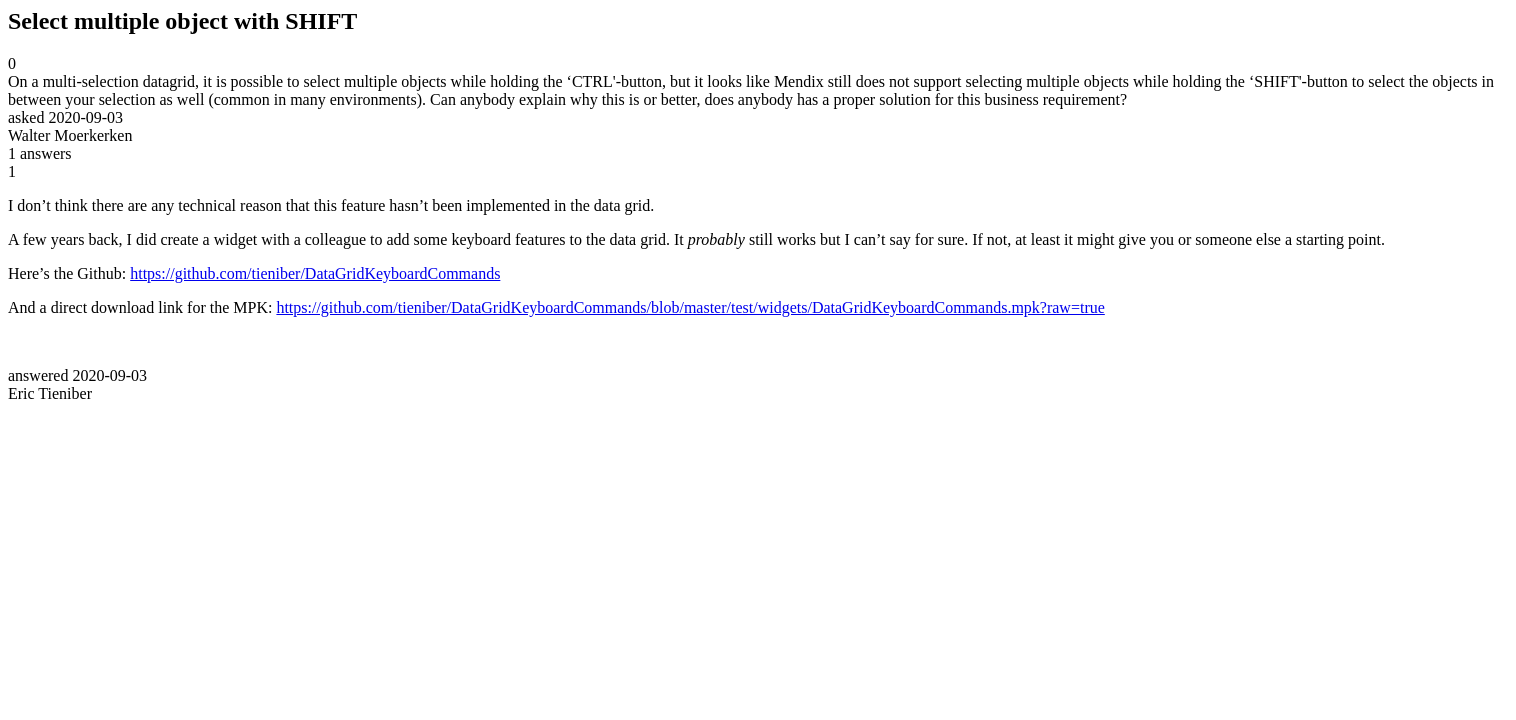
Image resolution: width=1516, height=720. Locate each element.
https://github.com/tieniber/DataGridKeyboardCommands (315, 273)
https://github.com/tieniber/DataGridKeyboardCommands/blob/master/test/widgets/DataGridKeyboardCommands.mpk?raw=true (690, 307)
